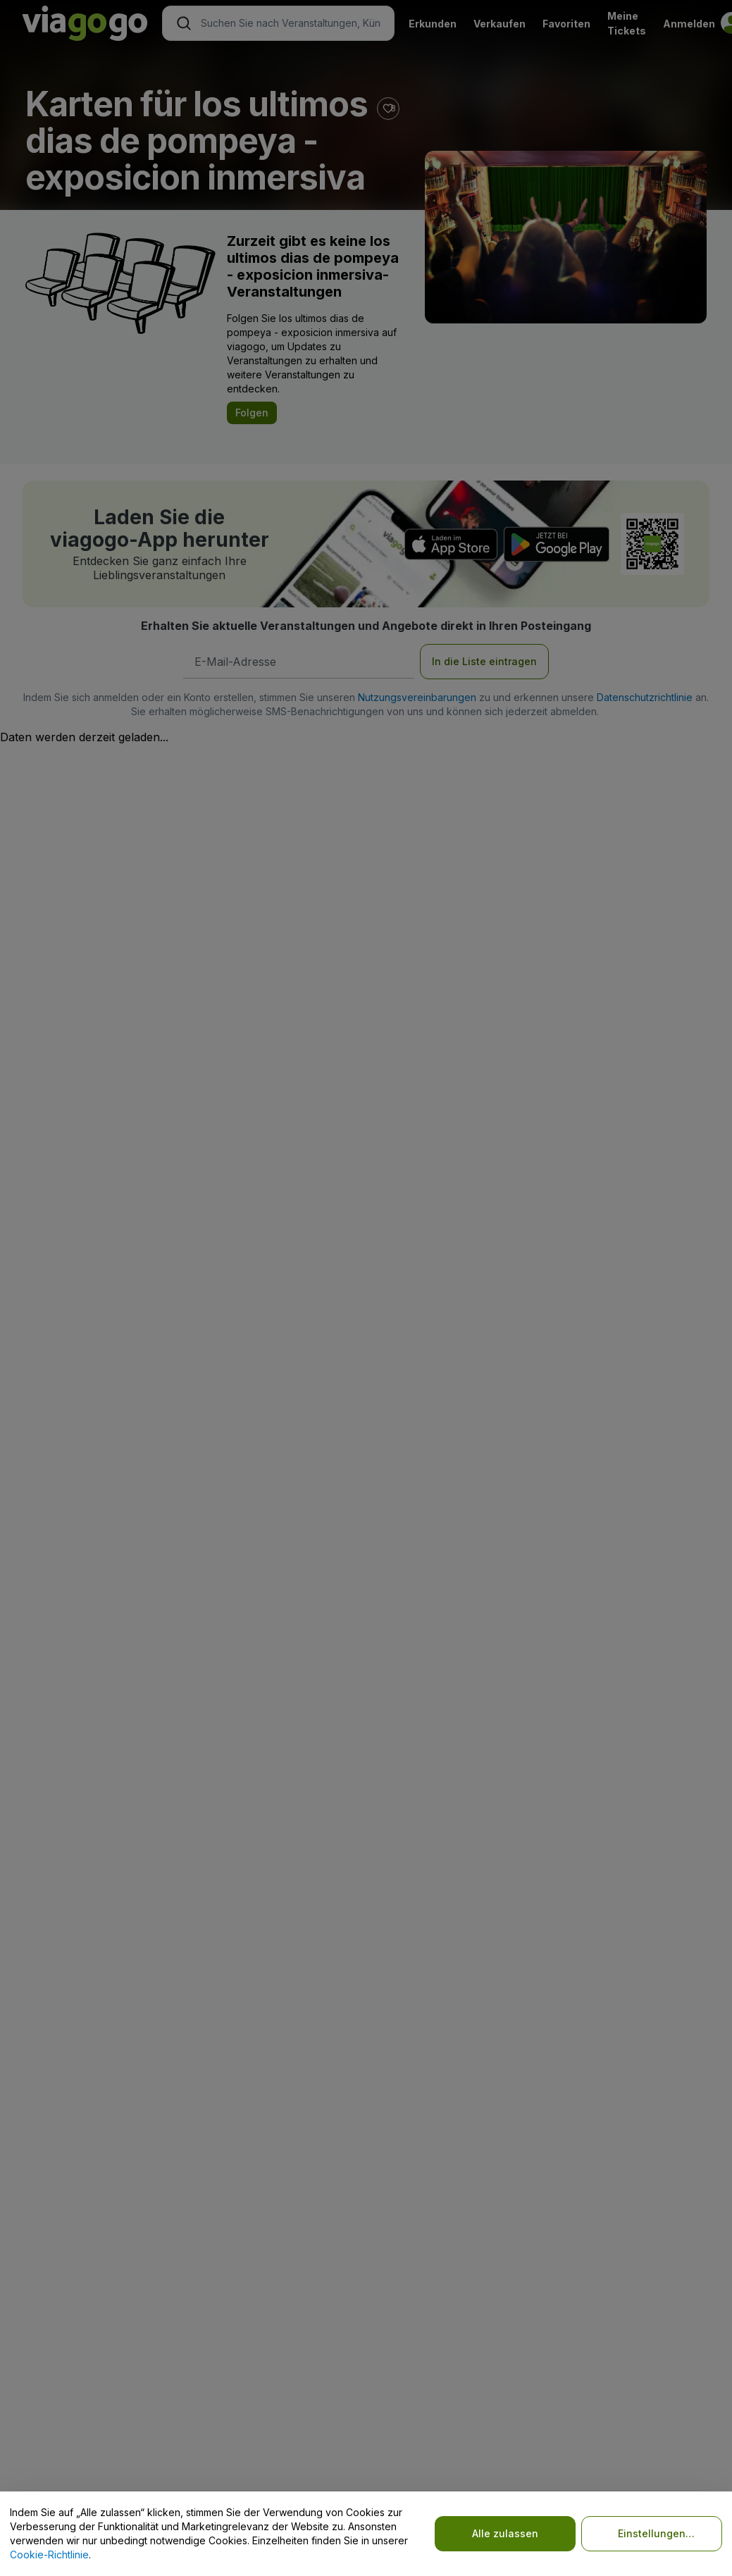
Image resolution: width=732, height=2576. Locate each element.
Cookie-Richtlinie (49, 2554)
